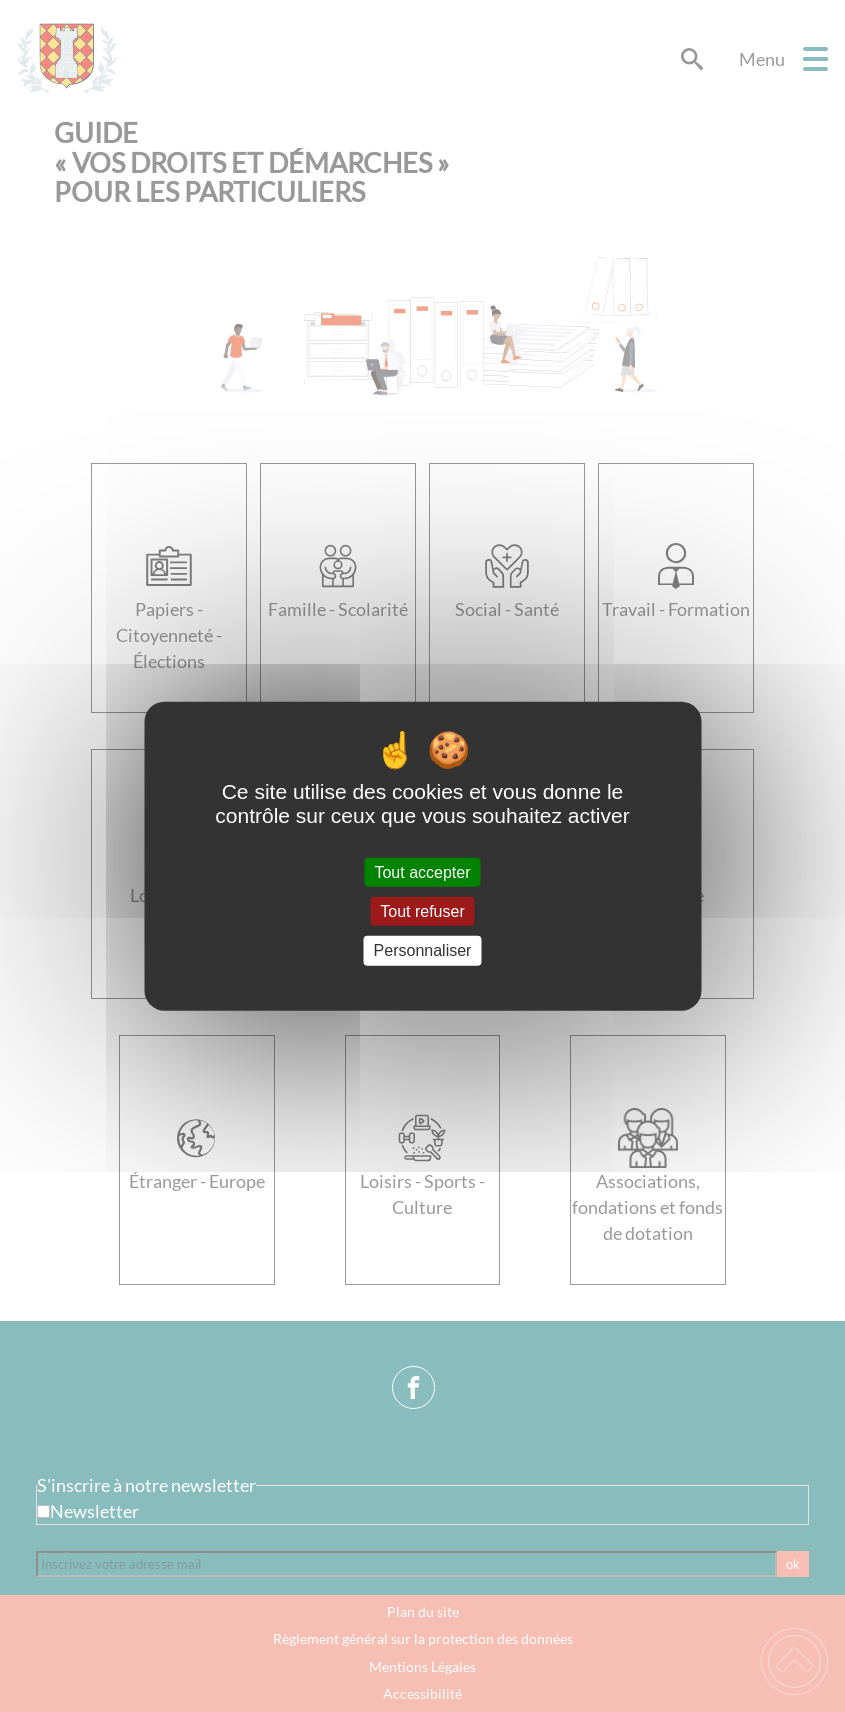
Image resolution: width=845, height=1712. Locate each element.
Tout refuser (422, 911)
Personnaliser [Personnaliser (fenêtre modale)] (423, 950)
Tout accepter (422, 872)
